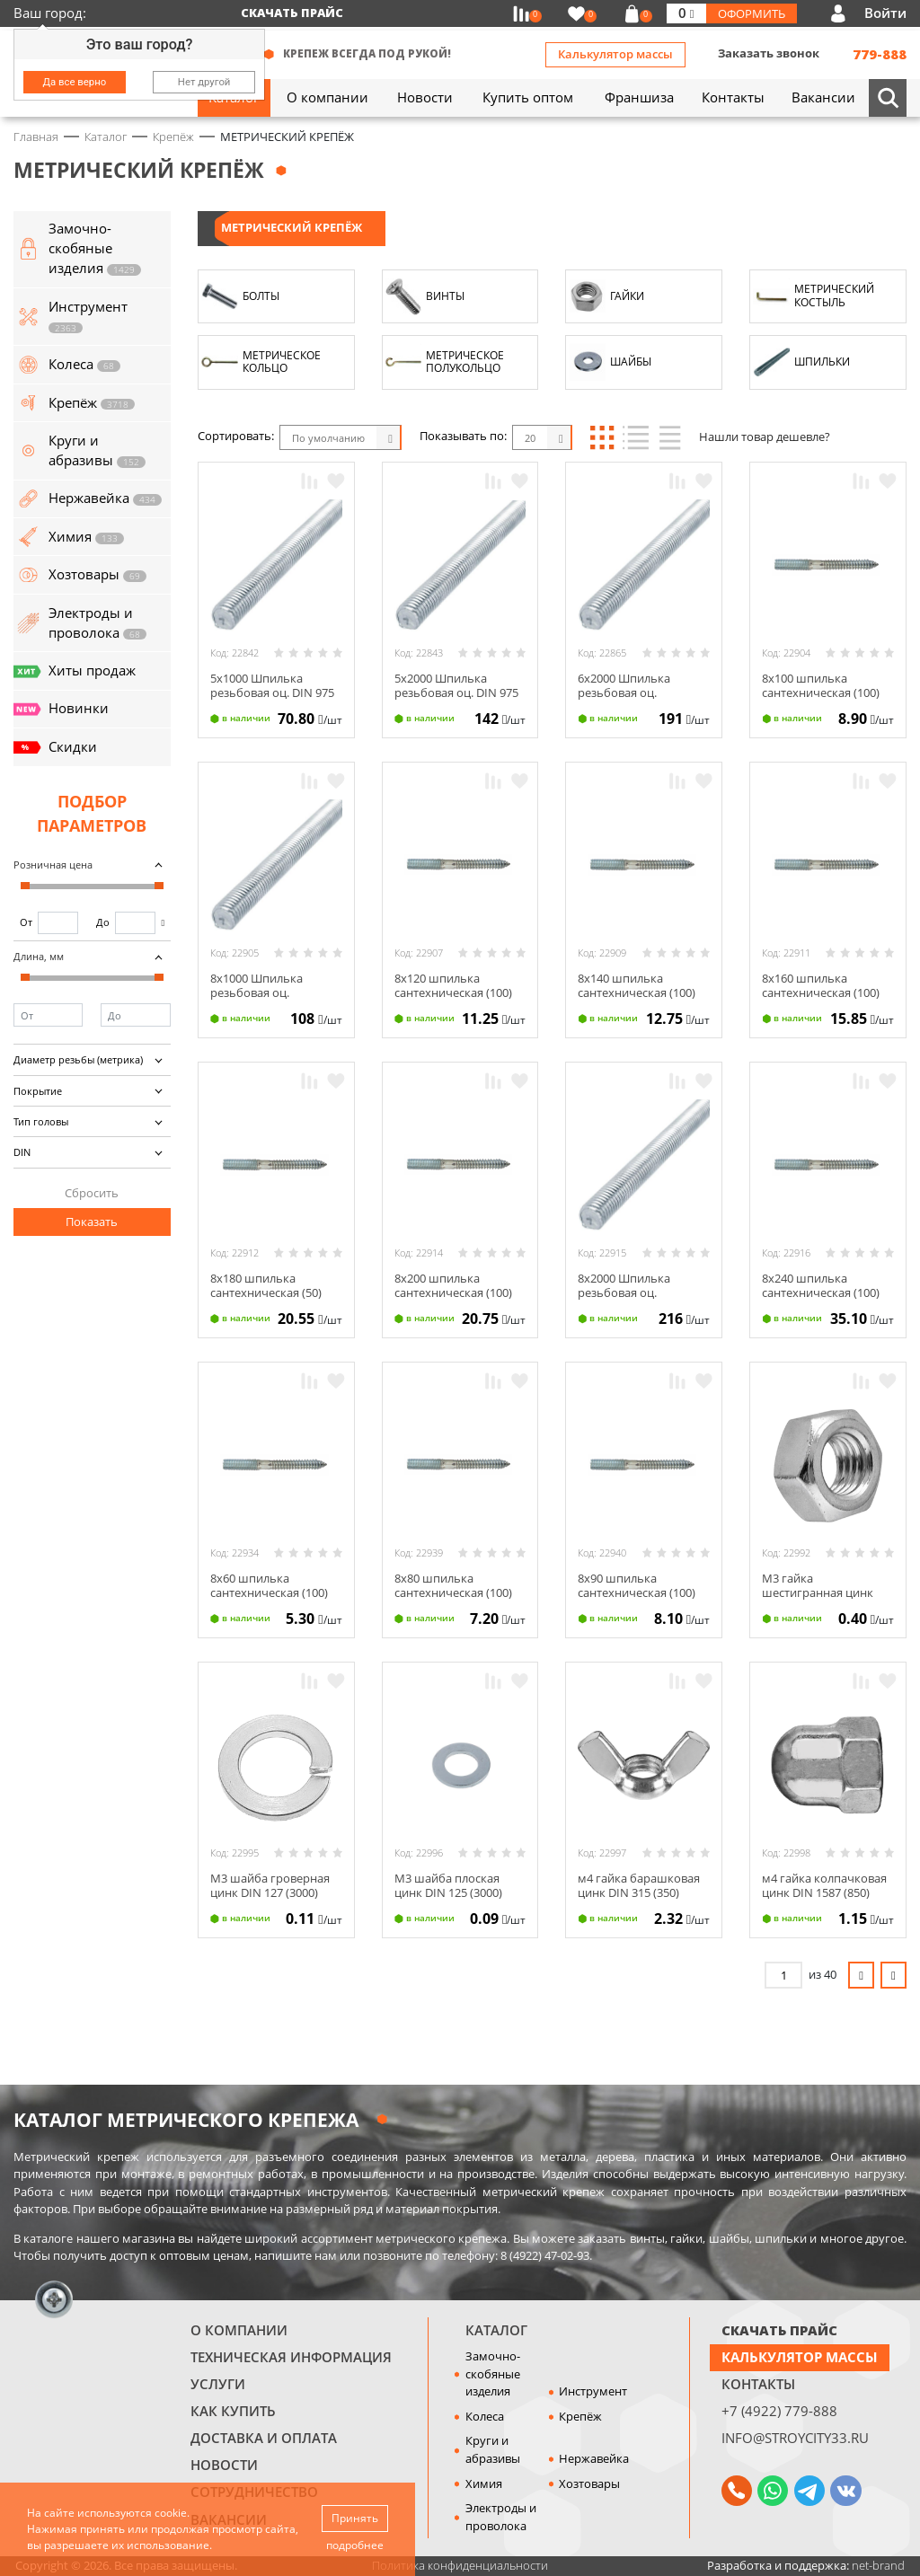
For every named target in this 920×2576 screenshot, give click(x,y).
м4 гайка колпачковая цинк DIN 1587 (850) (824, 1885)
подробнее (355, 2545)
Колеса (484, 2416)
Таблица (669, 437)
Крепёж (580, 2416)
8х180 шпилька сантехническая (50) (266, 1285)
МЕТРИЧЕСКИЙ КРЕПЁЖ (291, 227)
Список (635, 437)
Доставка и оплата (263, 2438)
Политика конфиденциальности (460, 2565)
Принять (355, 2518)
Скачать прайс (292, 12)
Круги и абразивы (492, 2449)
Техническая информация (291, 2357)
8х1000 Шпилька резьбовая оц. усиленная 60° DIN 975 (272, 992)
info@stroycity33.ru (795, 2438)
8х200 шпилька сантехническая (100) (453, 1285)
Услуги (217, 2384)
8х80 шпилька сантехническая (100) (453, 1585)
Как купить (233, 2411)
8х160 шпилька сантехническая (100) (821, 985)
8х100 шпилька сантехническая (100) (821, 685)
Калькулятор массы (615, 54)
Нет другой (204, 81)
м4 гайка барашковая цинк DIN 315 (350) (639, 1885)
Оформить (751, 13)
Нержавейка (594, 2458)
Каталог (496, 2330)
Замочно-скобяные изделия (492, 2373)
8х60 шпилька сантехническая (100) (269, 1585)
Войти (885, 13)
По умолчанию (328, 438)
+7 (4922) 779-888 (779, 2411)
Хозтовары (589, 2483)
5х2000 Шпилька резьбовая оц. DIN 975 (456, 685)
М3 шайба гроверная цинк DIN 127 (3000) (270, 1885)
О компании (239, 2330)
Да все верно (75, 81)
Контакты (758, 2384)
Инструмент (593, 2391)
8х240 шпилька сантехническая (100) (821, 1285)
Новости (224, 2465)
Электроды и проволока (500, 2517)
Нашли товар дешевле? (764, 436)
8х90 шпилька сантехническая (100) (636, 1585)
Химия (483, 2483)
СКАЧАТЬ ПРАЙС (779, 2330)
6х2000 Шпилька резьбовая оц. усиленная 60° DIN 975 (640, 692)
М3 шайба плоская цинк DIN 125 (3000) (448, 1885)
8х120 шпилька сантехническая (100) (453, 985)
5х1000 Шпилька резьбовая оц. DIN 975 (272, 685)
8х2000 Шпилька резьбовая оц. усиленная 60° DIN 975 (640, 1292)
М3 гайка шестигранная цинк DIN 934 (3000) (817, 1592)
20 (530, 438)
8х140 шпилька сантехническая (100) (636, 985)
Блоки (602, 437)
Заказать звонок (768, 53)
